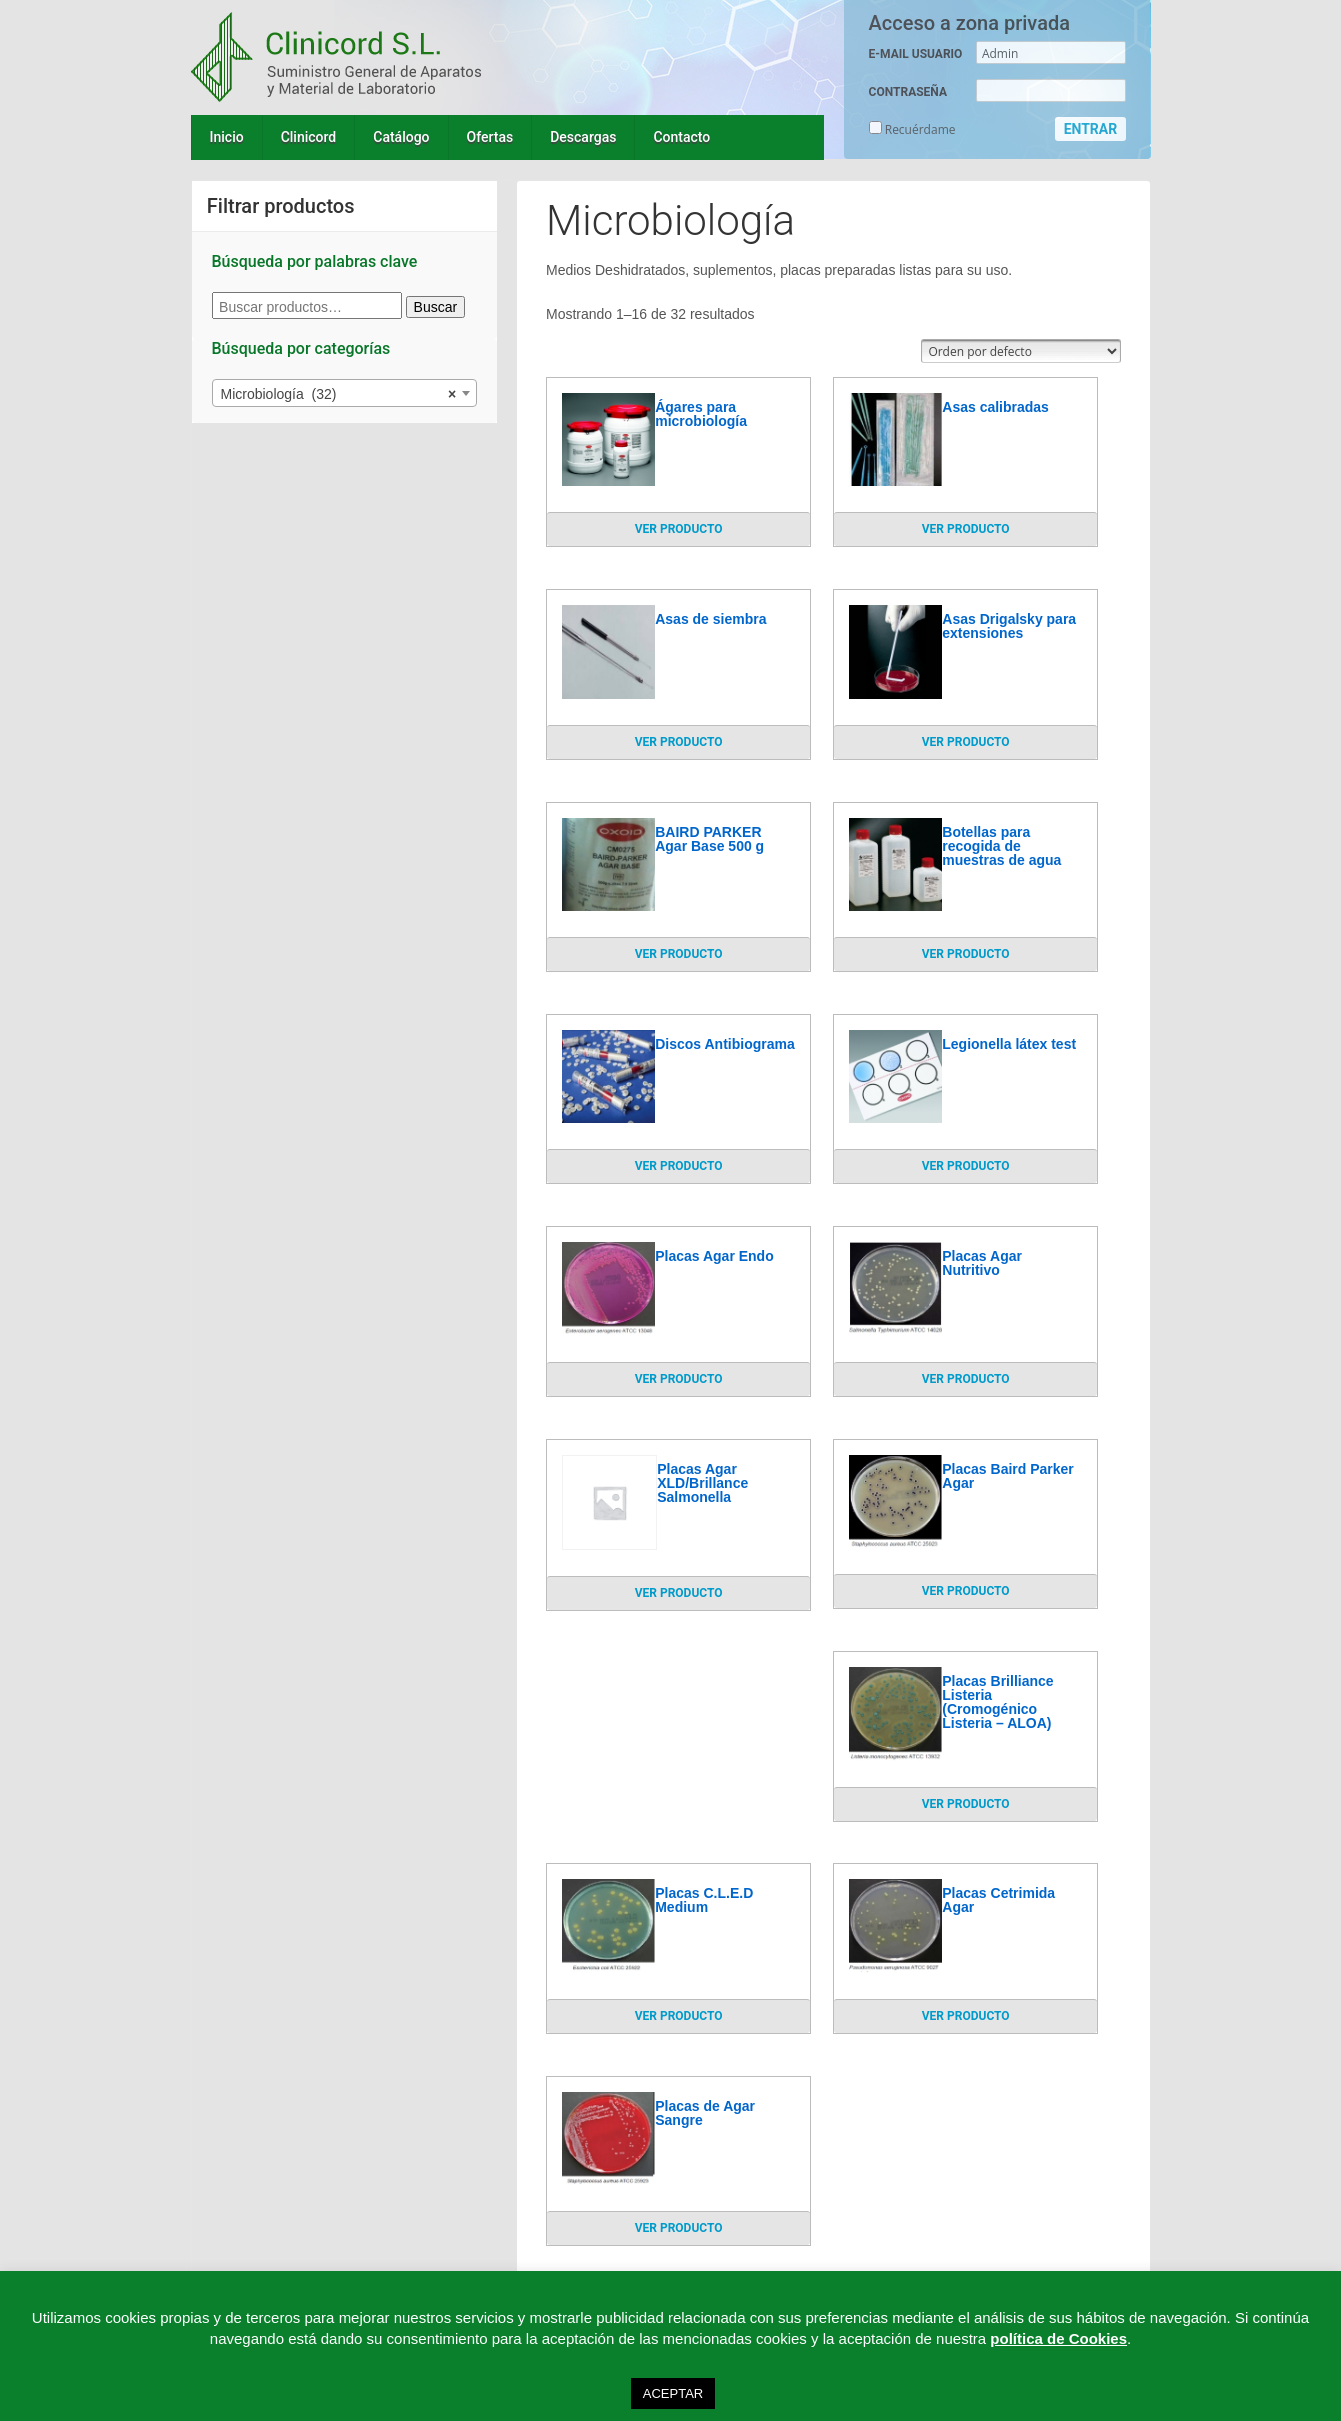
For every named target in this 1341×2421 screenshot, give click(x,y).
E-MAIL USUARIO (916, 54)
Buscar (436, 307)
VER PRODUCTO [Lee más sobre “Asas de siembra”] (679, 742)
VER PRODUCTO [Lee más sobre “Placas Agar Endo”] (679, 1379)
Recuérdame (912, 129)
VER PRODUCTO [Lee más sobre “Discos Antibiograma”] (679, 1166)
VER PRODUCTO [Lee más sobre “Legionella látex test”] (966, 1166)
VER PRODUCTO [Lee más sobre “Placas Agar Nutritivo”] (966, 1379)
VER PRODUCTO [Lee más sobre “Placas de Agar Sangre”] (679, 2228)
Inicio (227, 137)
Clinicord (309, 137)
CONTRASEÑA (908, 92)
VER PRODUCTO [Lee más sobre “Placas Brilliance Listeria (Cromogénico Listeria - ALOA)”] (966, 1804)
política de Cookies (1058, 2338)
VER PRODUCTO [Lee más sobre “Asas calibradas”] (966, 529)
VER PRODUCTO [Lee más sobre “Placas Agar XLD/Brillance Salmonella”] (679, 1593)
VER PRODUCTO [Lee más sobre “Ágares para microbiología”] (679, 529)
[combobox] (345, 393)
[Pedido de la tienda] (1021, 351)
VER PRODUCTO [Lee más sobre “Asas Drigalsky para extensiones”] (966, 742)
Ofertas (490, 137)
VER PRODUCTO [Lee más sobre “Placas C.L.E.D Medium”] (679, 2016)
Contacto (681, 137)
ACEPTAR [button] (673, 2393)
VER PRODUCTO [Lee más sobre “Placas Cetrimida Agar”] (966, 2016)
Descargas (583, 137)
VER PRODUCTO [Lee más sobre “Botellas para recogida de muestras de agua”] (966, 954)
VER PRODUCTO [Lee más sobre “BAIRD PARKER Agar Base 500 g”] (679, 954)
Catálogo (401, 137)
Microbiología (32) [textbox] (339, 394)
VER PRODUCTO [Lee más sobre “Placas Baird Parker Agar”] (966, 1591)
